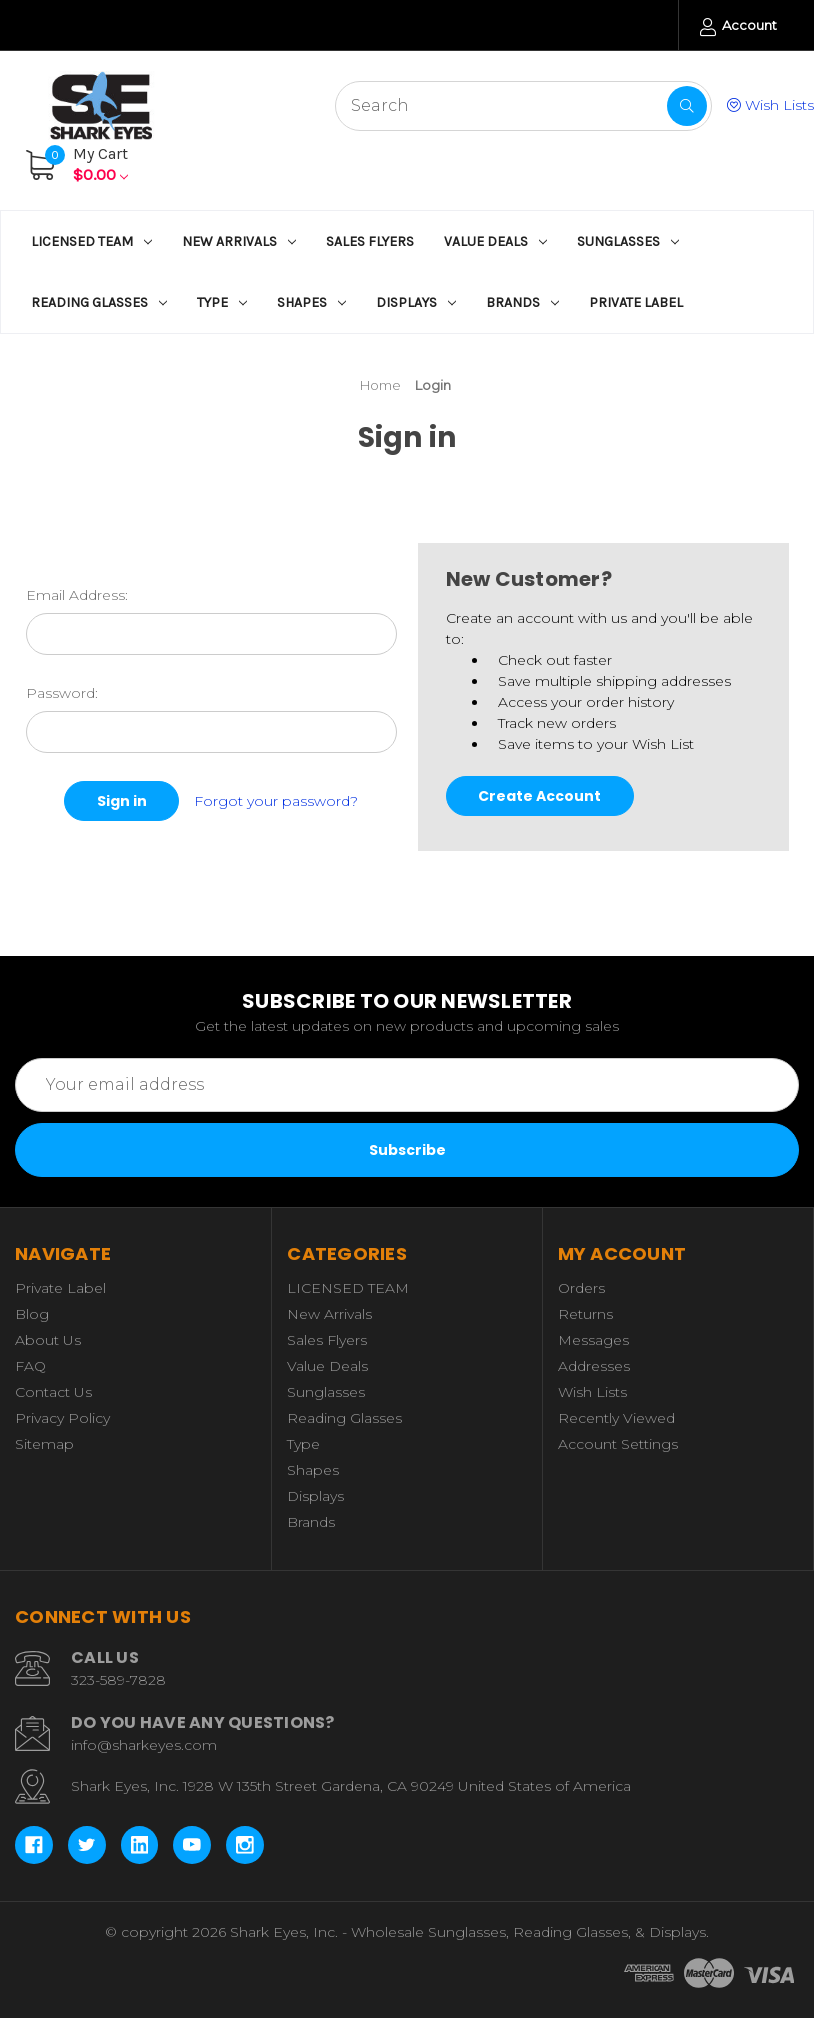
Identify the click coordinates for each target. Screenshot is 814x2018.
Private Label (636, 302)
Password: (62, 693)
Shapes (311, 302)
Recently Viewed (616, 1418)
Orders (581, 1288)
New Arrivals (239, 241)
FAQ (30, 1366)
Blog (32, 1314)
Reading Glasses (99, 302)
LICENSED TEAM (91, 241)
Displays (416, 302)
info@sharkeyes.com (144, 1745)
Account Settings (618, 1444)
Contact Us (53, 1392)
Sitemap (44, 1444)
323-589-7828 (118, 1680)
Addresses (594, 1366)
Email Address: (77, 595)
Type (222, 302)
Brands (522, 302)
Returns (585, 1314)
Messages (593, 1340)
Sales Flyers (370, 241)
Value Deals (495, 241)
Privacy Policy (62, 1418)
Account (738, 26)
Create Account (539, 796)
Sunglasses (628, 241)
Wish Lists (770, 105)
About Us (48, 1340)
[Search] (687, 106)
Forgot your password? (276, 800)
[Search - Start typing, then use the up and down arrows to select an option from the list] (523, 106)
